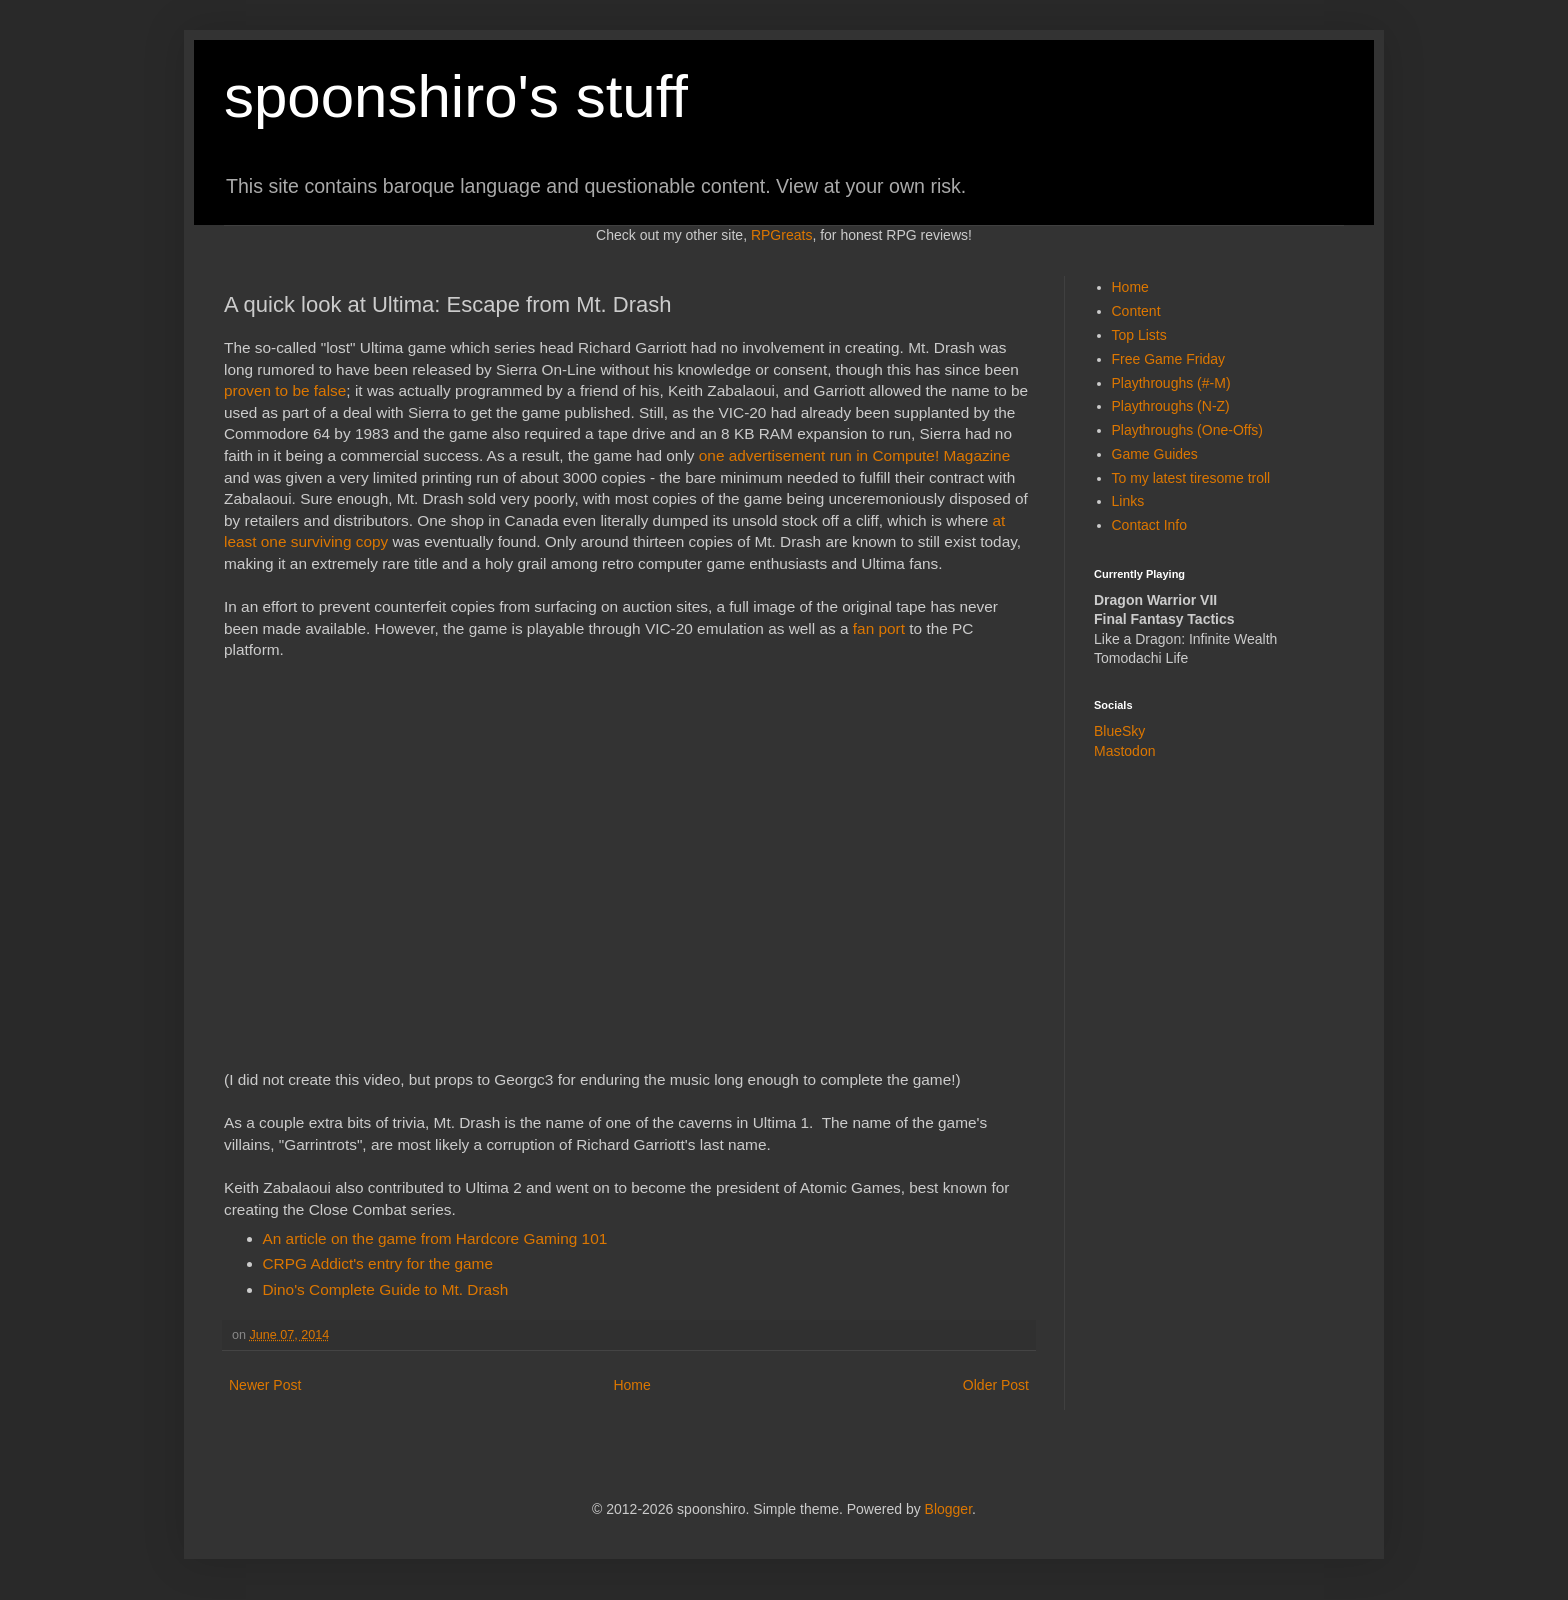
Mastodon (1124, 751)
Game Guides (1155, 454)
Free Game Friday (1169, 359)
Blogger (948, 1509)
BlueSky (1119, 731)
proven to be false (285, 390)
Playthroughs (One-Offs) (1187, 430)
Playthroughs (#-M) (1171, 383)
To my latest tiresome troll (1191, 478)
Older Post (996, 1385)
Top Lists (1139, 335)
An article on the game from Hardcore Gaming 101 (435, 1238)
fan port (879, 628)
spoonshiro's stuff (456, 96)
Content (1136, 311)
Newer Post (265, 1385)
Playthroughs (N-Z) (1171, 406)
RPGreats (781, 235)
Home (631, 1385)
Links (1128, 501)
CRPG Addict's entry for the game (378, 1263)
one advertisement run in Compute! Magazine (854, 455)
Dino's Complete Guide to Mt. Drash (386, 1289)
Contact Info (1150, 525)
